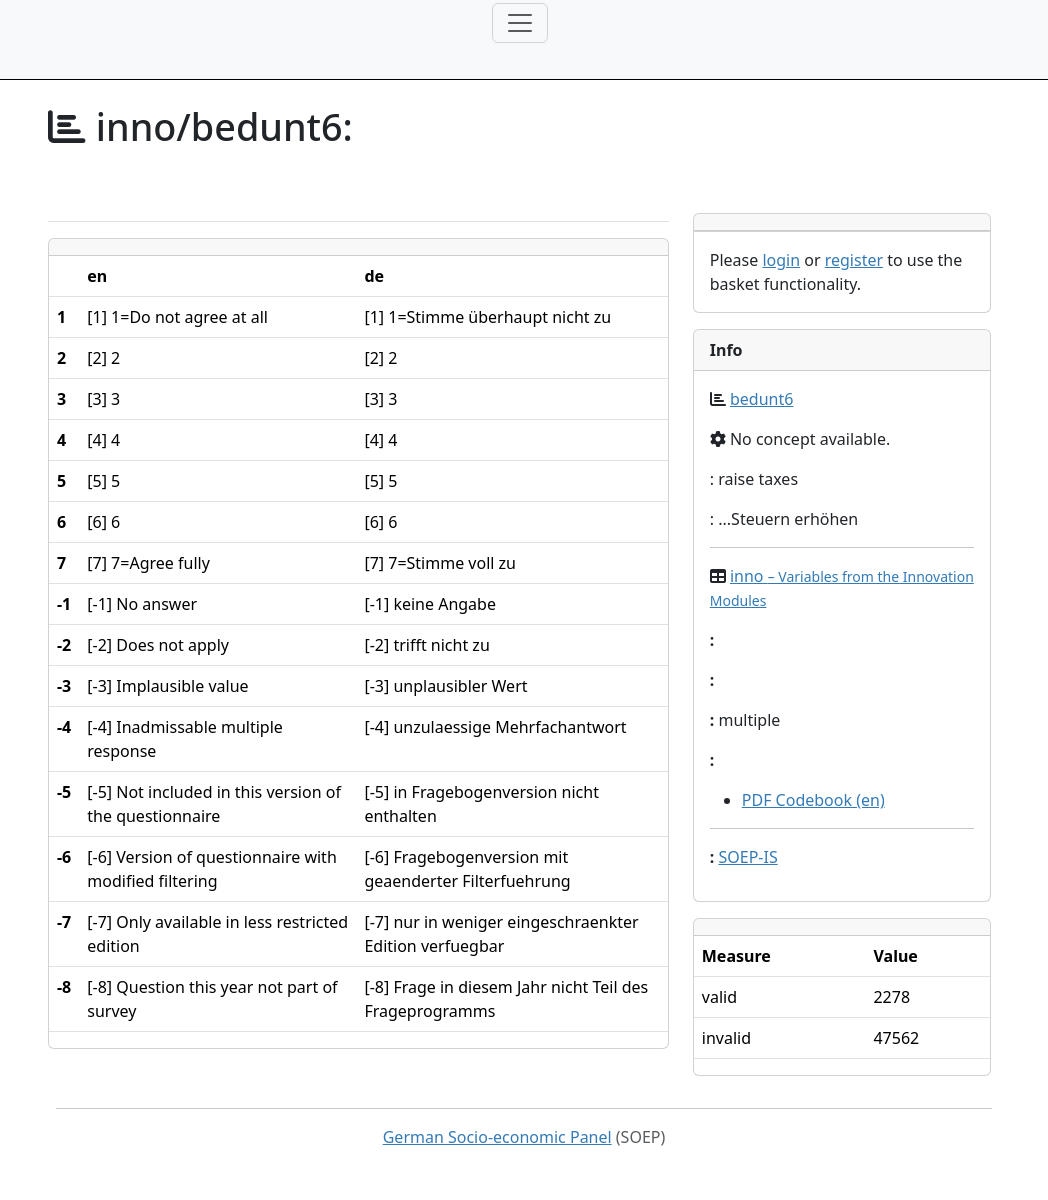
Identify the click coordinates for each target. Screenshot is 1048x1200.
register (854, 260)
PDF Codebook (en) (813, 800)
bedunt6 (761, 399)
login (781, 260)
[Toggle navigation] (520, 23)
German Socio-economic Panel (497, 1137)
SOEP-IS (747, 857)
